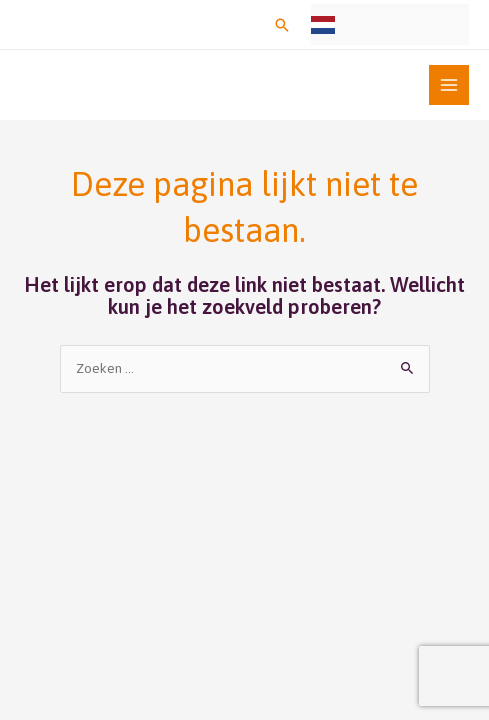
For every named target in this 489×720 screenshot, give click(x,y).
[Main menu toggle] (449, 85)
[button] (282, 25)
